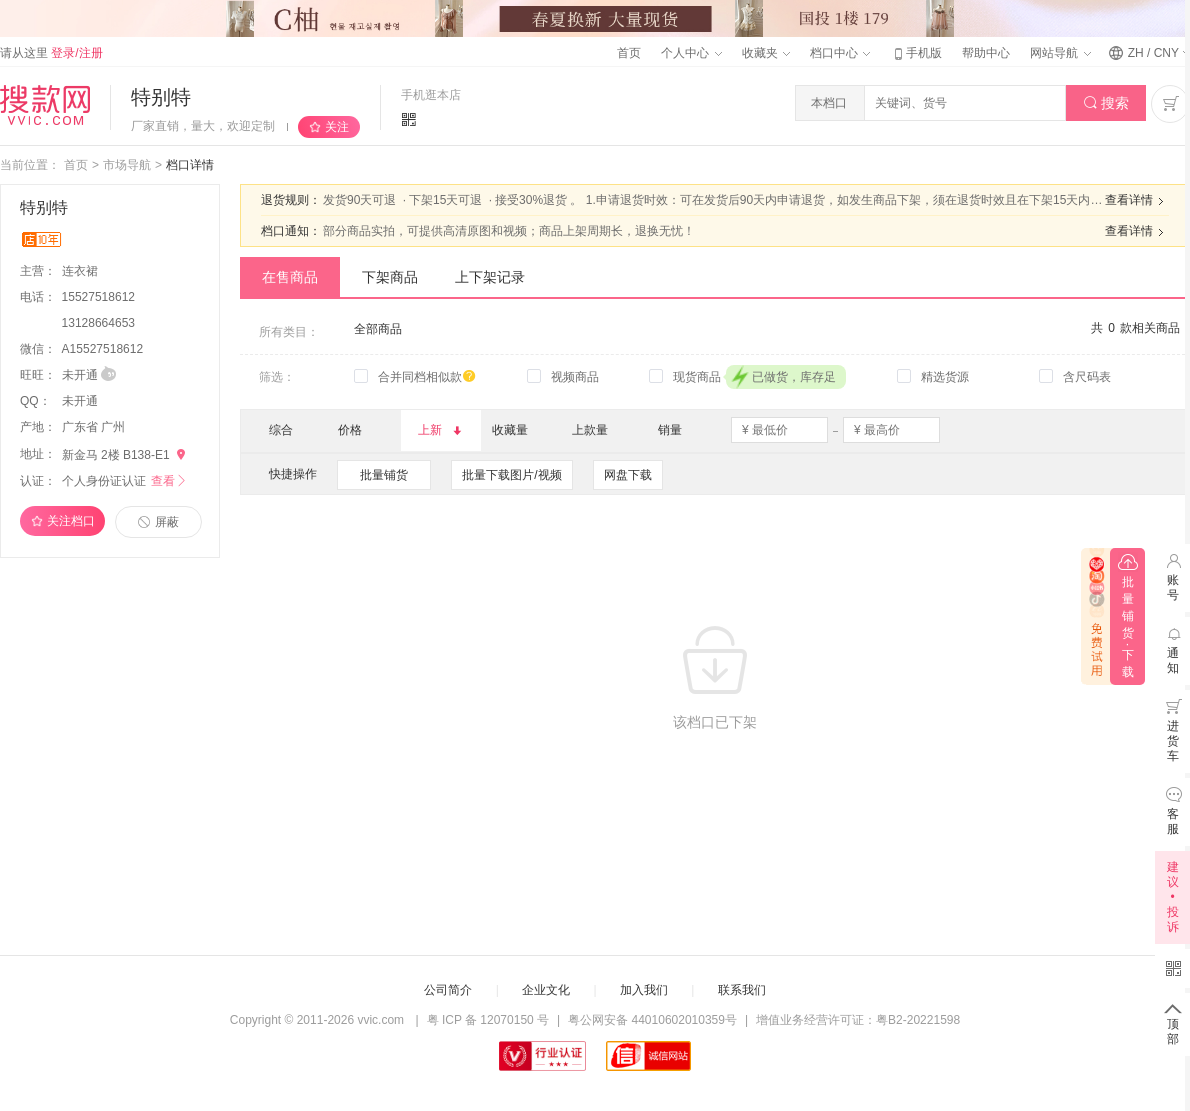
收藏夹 (766, 53)
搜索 (1106, 103)
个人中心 (691, 53)
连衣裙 (81, 271)
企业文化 (546, 990)
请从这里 (51, 53)
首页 (629, 53)
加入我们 (644, 990)
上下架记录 (490, 277)
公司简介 (448, 990)
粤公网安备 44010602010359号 (652, 1020)
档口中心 (840, 53)
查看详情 (1137, 201)
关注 (337, 127)
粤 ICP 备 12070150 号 (488, 1020)
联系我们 (742, 990)
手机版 (916, 53)
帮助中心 (986, 53)
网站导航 (1060, 53)
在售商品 (290, 277)
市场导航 (127, 165)
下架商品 (390, 277)
